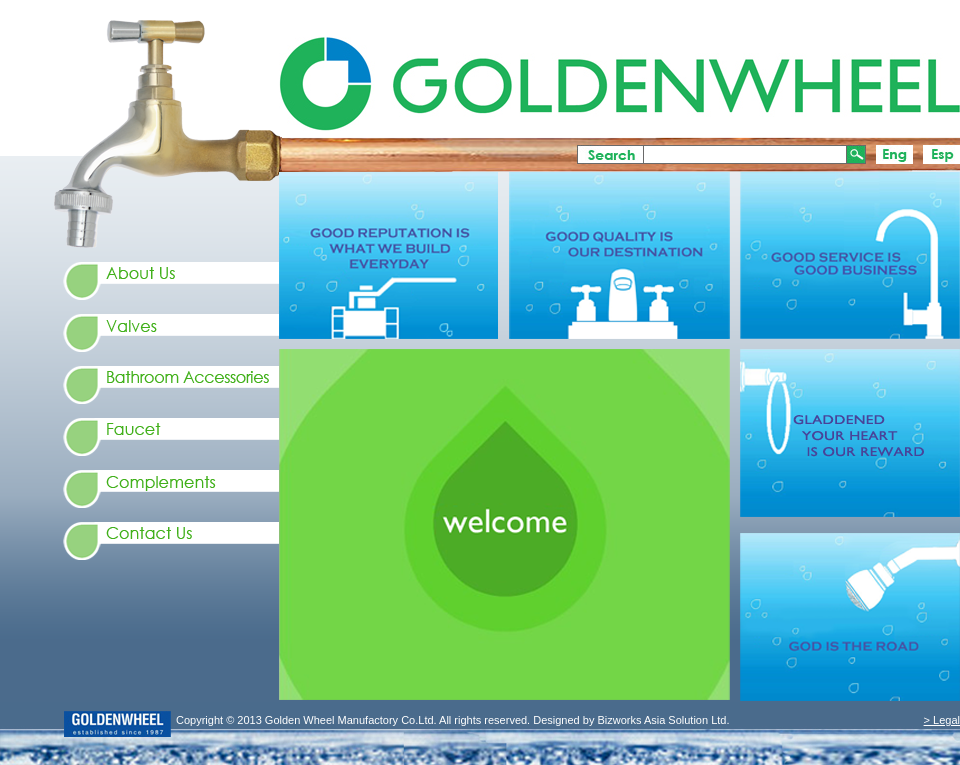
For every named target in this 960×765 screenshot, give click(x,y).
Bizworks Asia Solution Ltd (660, 720)
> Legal (942, 720)
